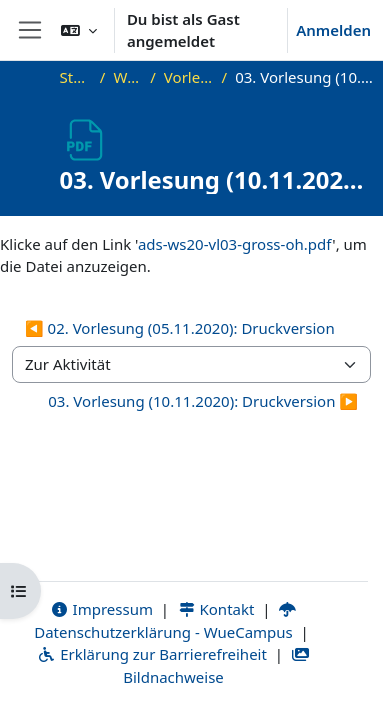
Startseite (76, 77)
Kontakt (216, 609)
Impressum (101, 609)
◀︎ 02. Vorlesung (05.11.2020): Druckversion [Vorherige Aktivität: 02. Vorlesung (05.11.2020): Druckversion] (180, 328)
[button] (79, 30)
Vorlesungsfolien (189, 77)
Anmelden (333, 30)
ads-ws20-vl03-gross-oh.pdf (235, 244)
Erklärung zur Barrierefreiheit (151, 654)
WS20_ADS (127, 77)
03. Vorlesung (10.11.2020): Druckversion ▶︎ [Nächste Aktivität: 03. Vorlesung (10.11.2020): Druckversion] (203, 401)
